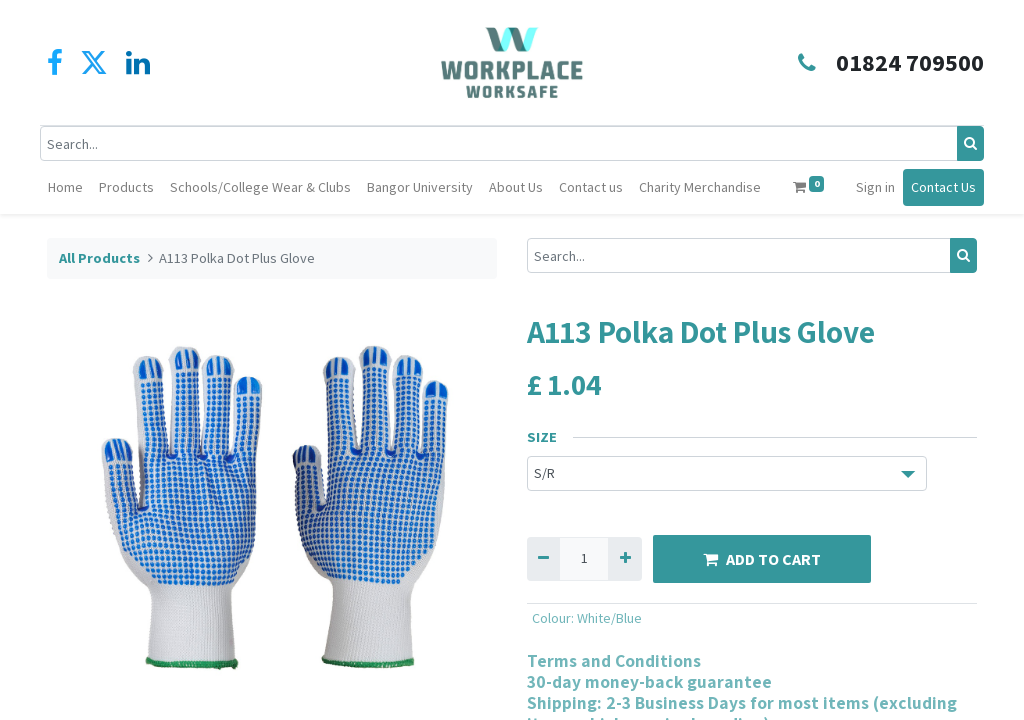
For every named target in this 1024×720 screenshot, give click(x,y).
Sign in (915, 187)
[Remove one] (543, 595)
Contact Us (87, 232)
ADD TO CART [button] (762, 596)
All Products (99, 295)
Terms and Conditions (614, 697)
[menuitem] (106, 187)
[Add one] (624, 595)
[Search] (963, 143)
